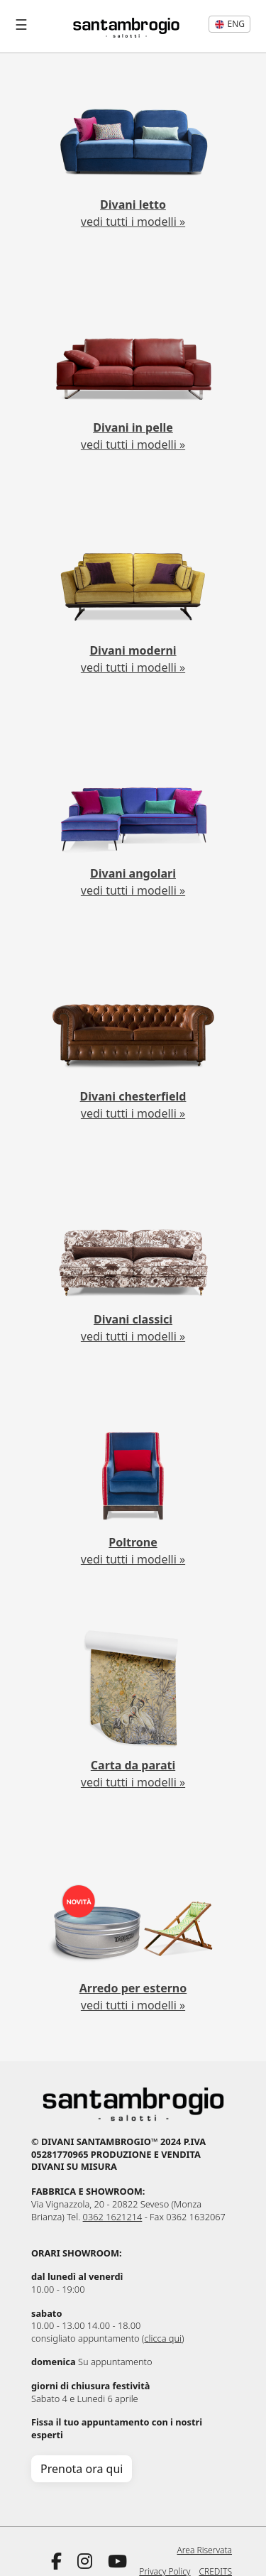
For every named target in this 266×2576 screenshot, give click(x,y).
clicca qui (163, 2338)
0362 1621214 (113, 2216)
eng (229, 24)
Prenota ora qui (81, 2469)
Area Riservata (204, 2550)
